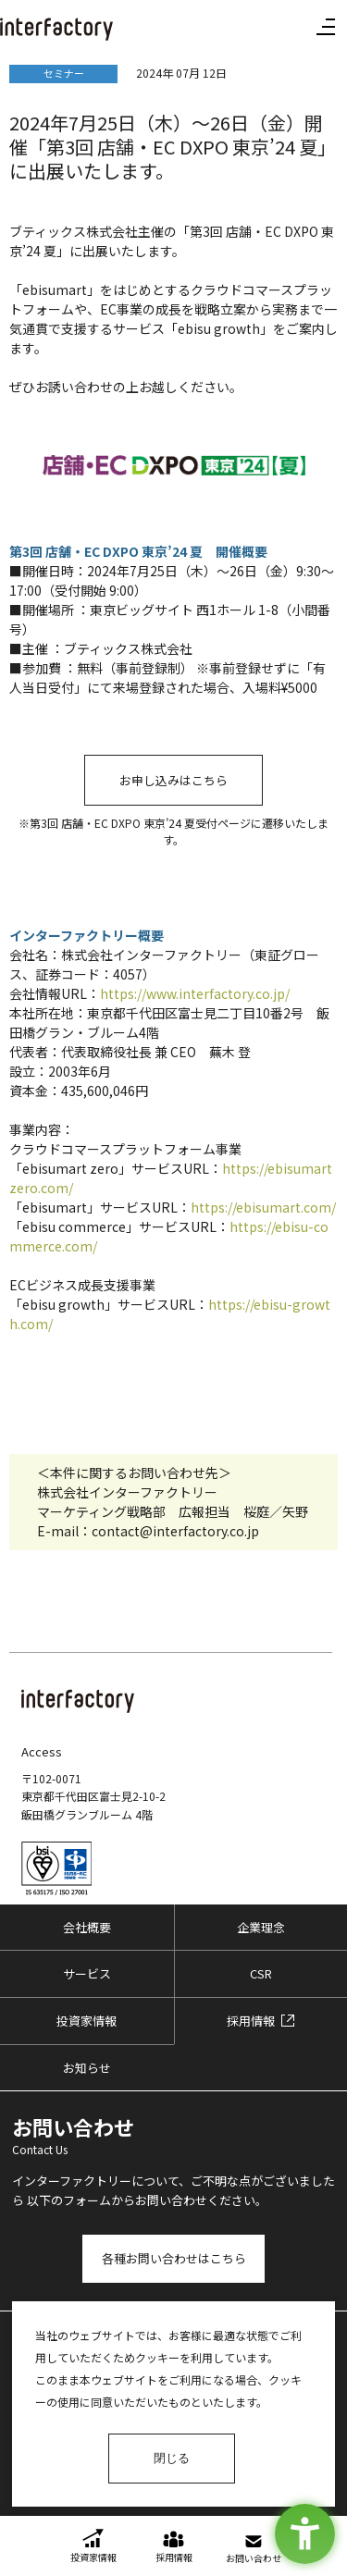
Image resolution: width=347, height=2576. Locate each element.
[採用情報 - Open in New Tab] (261, 2021)
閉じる (172, 2458)
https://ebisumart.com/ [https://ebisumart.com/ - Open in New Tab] (263, 1207)
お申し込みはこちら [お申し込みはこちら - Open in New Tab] (173, 780)
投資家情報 (86, 2020)
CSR (261, 1973)
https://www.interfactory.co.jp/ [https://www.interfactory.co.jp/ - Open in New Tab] (195, 993)
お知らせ (87, 2068)
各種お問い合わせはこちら (174, 2258)
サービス (87, 1973)
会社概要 (87, 1927)
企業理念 (261, 1927)
